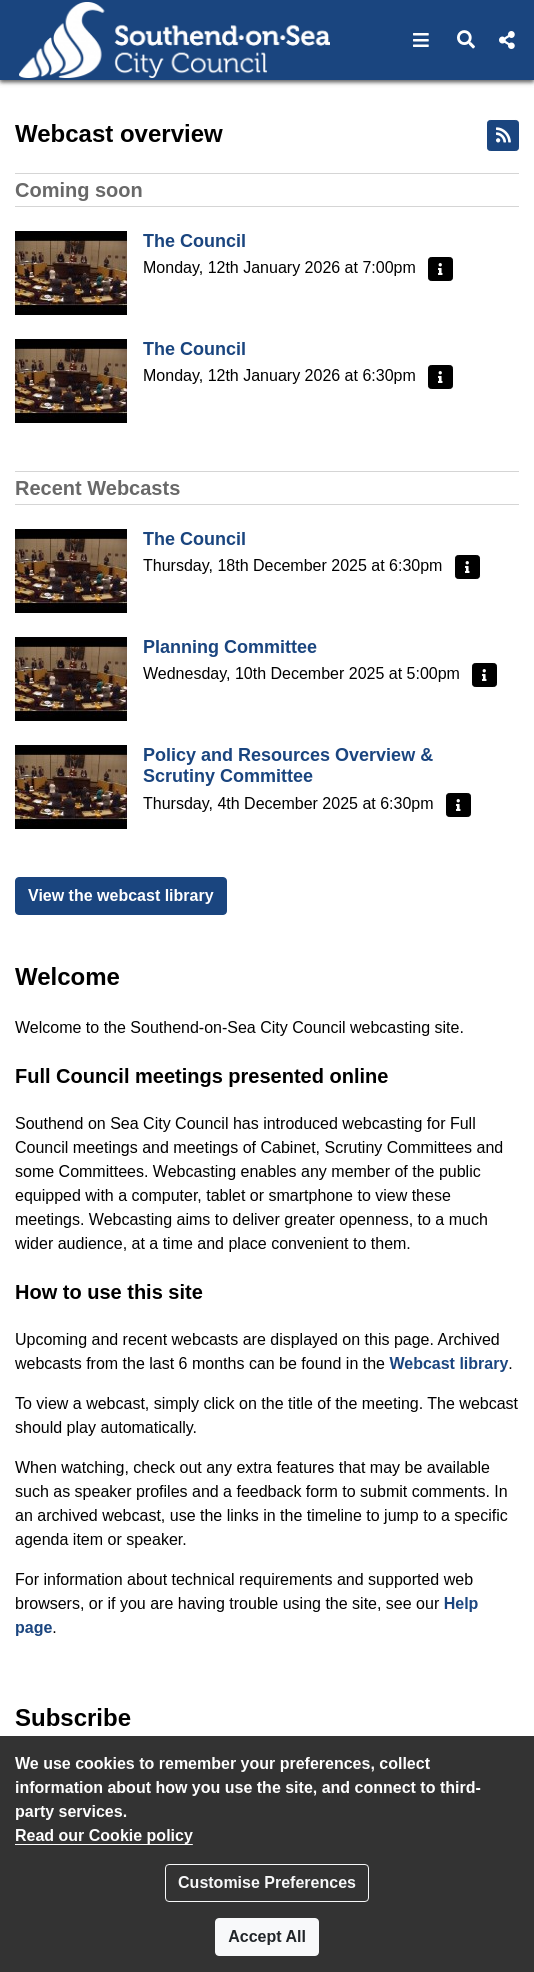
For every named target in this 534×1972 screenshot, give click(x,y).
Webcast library (448, 1363)
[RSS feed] (503, 135)
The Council (194, 241)
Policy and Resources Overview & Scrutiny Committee (288, 766)
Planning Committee (230, 647)
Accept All (267, 1936)
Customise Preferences (267, 1882)
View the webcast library (121, 895)
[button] (421, 40)
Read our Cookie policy (104, 1835)
